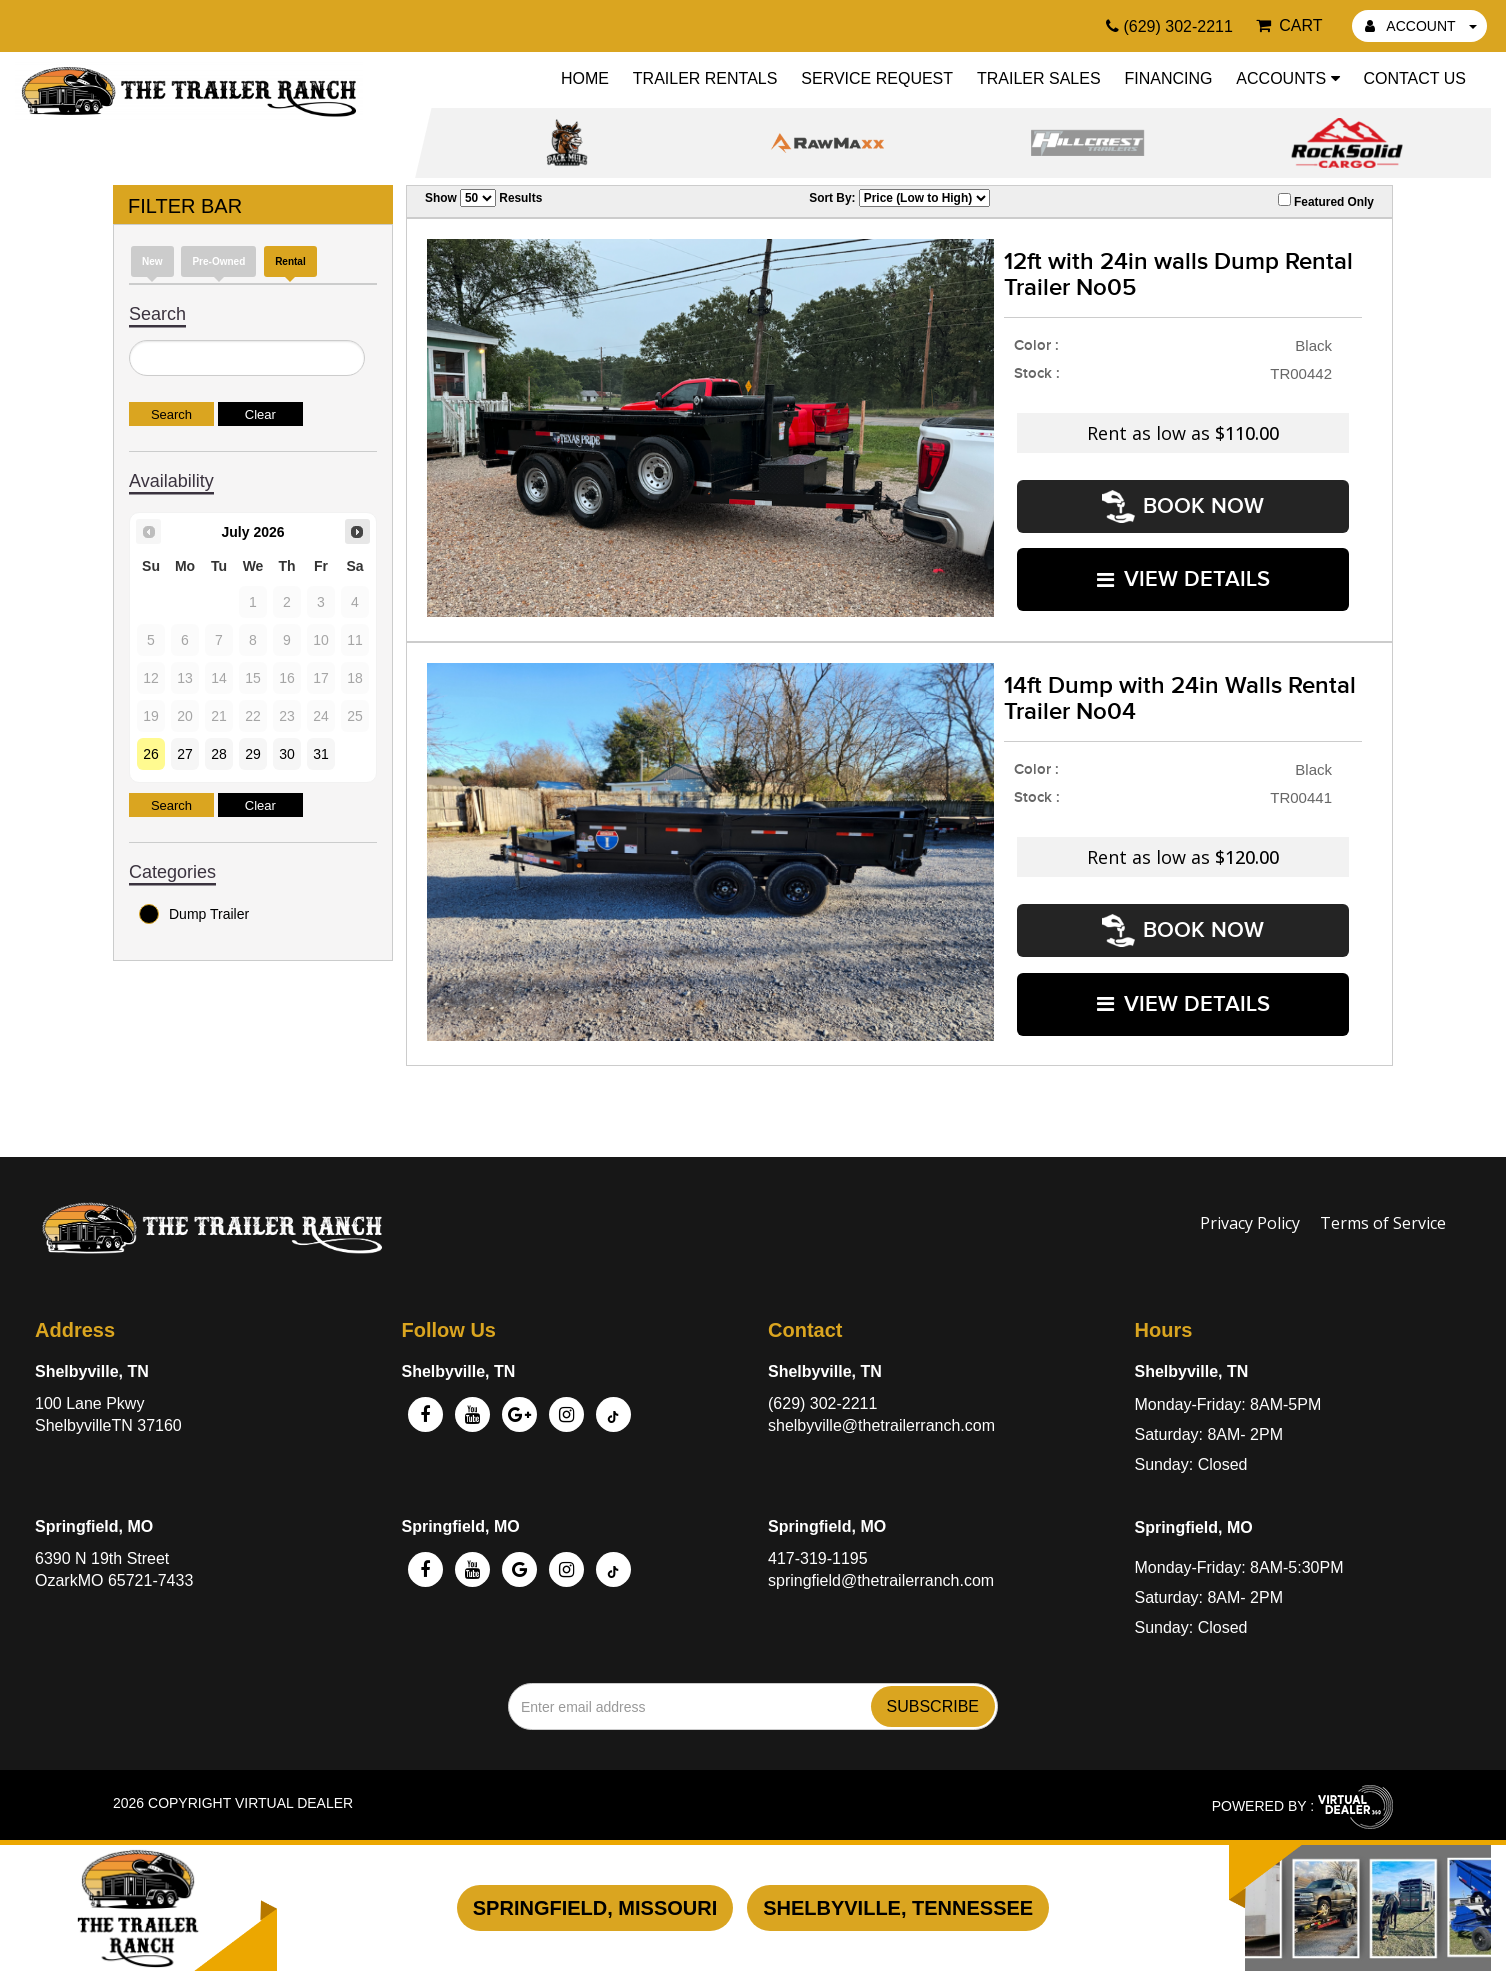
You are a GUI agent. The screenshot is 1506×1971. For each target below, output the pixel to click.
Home (585, 78)
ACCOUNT (1421, 26)
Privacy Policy (1250, 1215)
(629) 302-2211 (822, 1395)
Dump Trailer (194, 914)
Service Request (877, 78)
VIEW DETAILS (1183, 572)
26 (151, 754)
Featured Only (1326, 201)
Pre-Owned (218, 261)
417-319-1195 (818, 1550)
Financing (1168, 78)
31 (321, 754)
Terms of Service (1383, 1215)
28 (219, 754)
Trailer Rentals (705, 78)
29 (253, 754)
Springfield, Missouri (595, 1908)
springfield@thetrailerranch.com (881, 1572)
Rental (290, 261)
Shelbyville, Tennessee (898, 1908)
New (152, 261)
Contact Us (1414, 78)
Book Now (1183, 504)
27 (185, 754)
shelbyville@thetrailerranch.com (881, 1417)
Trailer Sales (1039, 78)
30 (287, 754)
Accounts (1287, 78)
